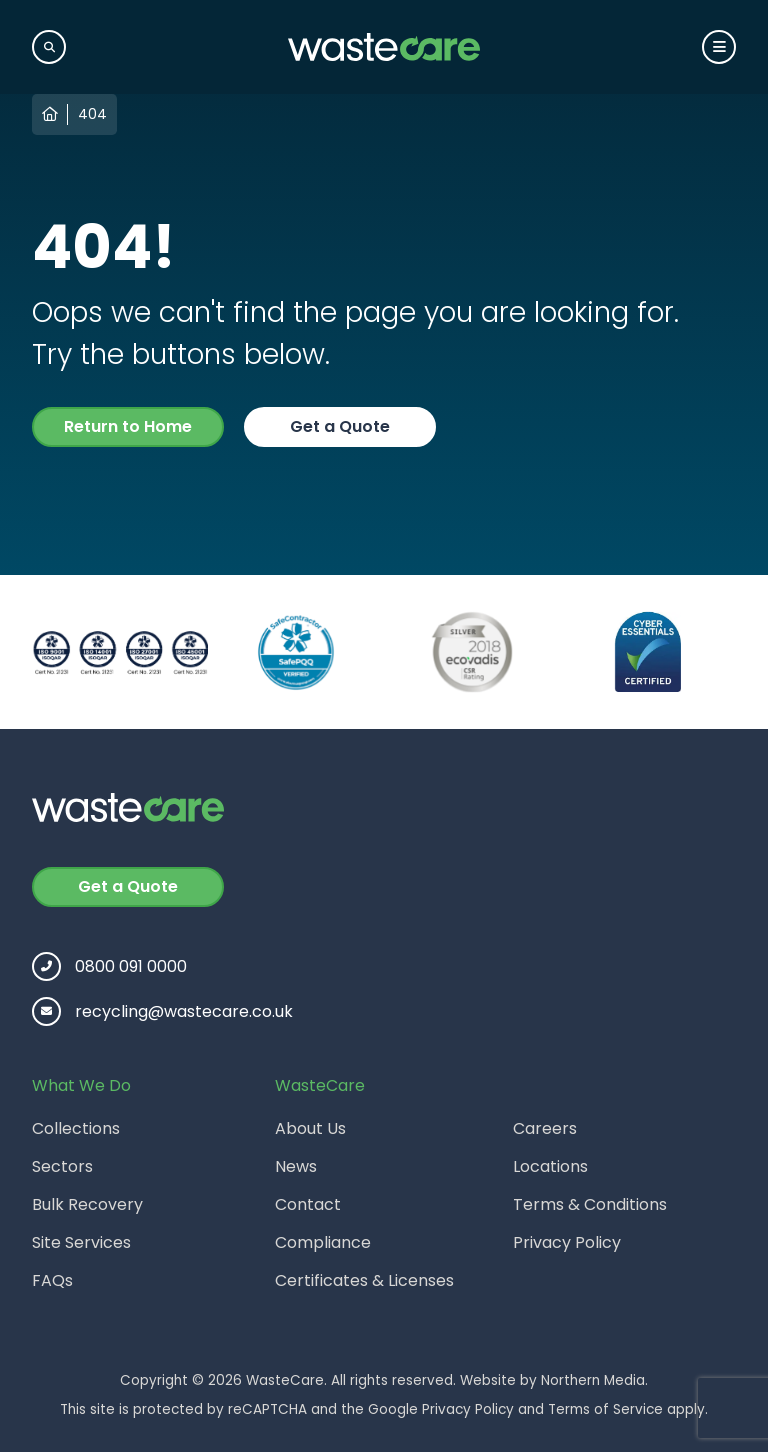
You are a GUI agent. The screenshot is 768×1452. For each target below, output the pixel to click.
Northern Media (593, 1380)
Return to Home (128, 426)
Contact (308, 1204)
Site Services (81, 1242)
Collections (76, 1128)
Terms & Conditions (590, 1204)
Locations (550, 1166)
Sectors (62, 1166)
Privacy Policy (567, 1242)
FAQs (52, 1280)
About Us (310, 1128)
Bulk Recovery (87, 1204)
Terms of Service (605, 1409)
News (296, 1166)
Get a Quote (340, 426)
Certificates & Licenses (364, 1280)
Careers (545, 1128)
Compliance (323, 1242)
